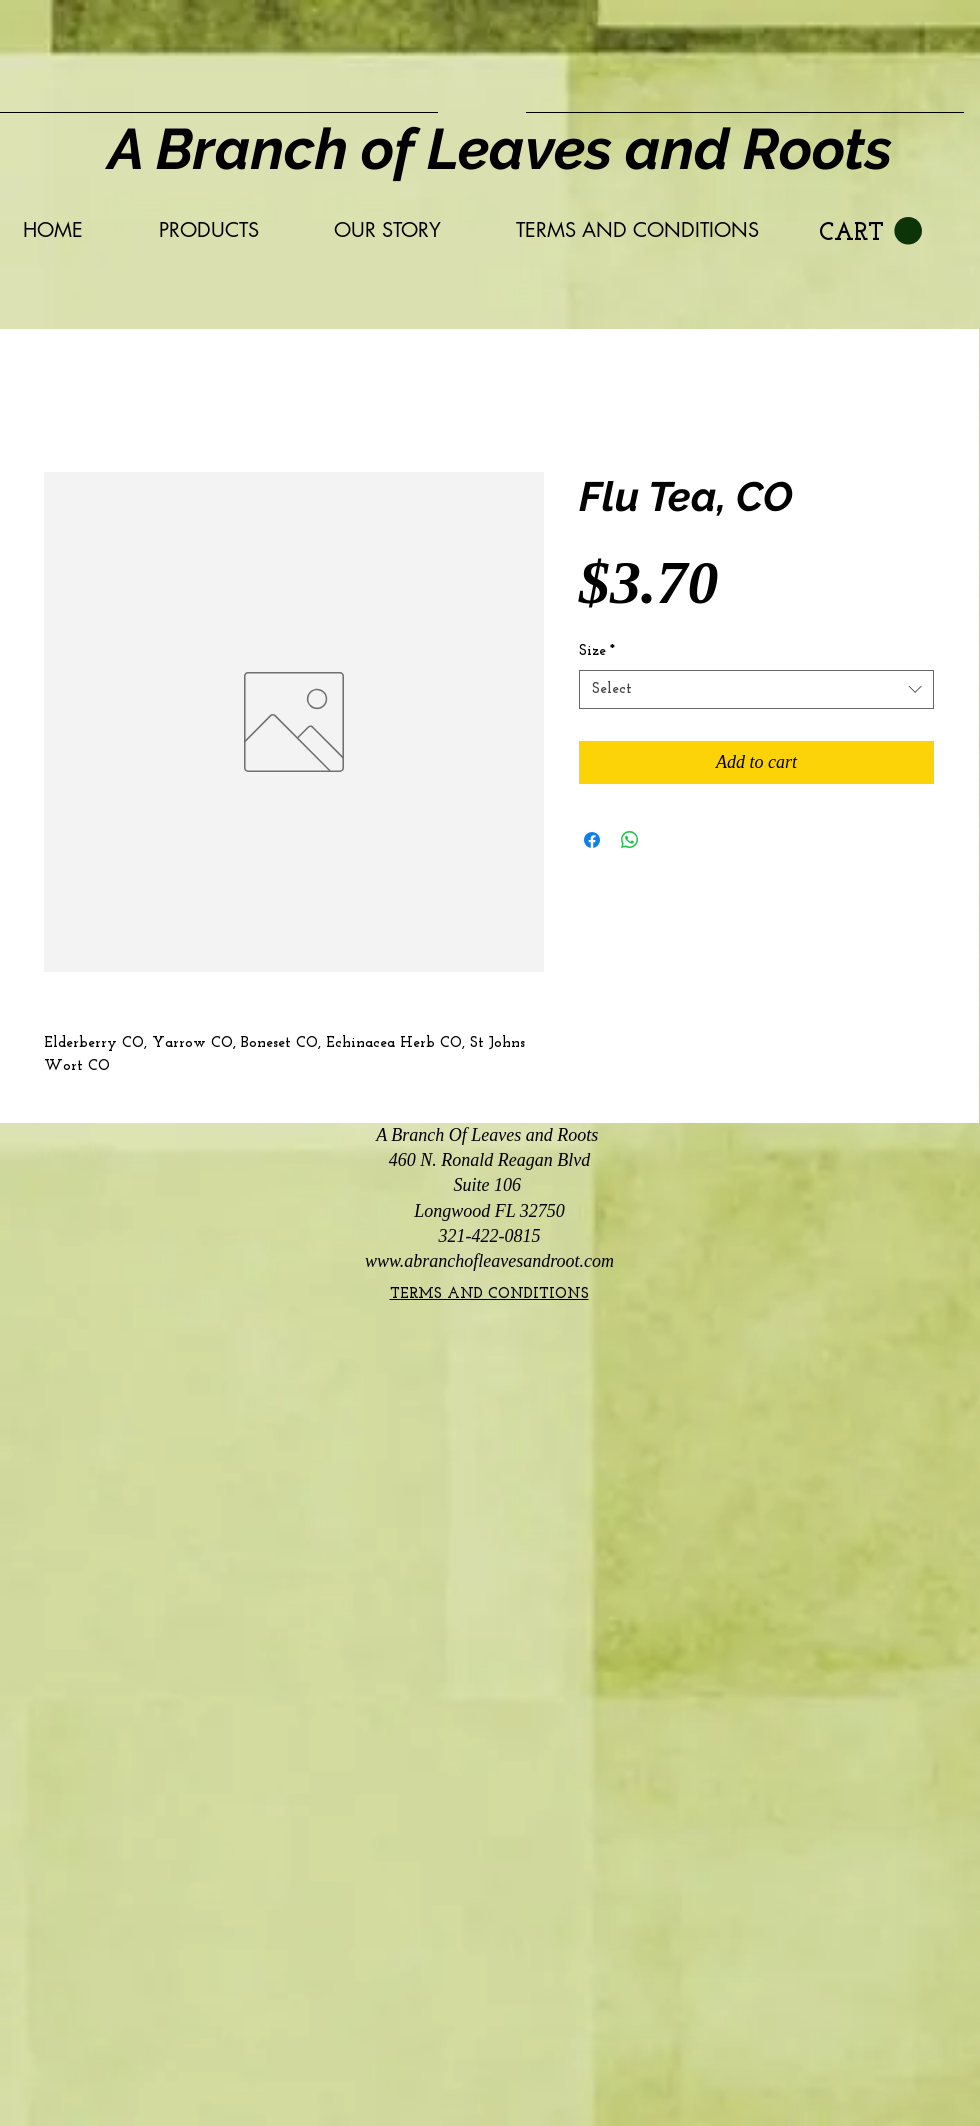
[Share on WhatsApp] (630, 840)
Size (597, 651)
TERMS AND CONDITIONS (489, 1294)
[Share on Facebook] (592, 840)
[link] (870, 231)
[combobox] (756, 689)
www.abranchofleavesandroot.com (489, 1261)
